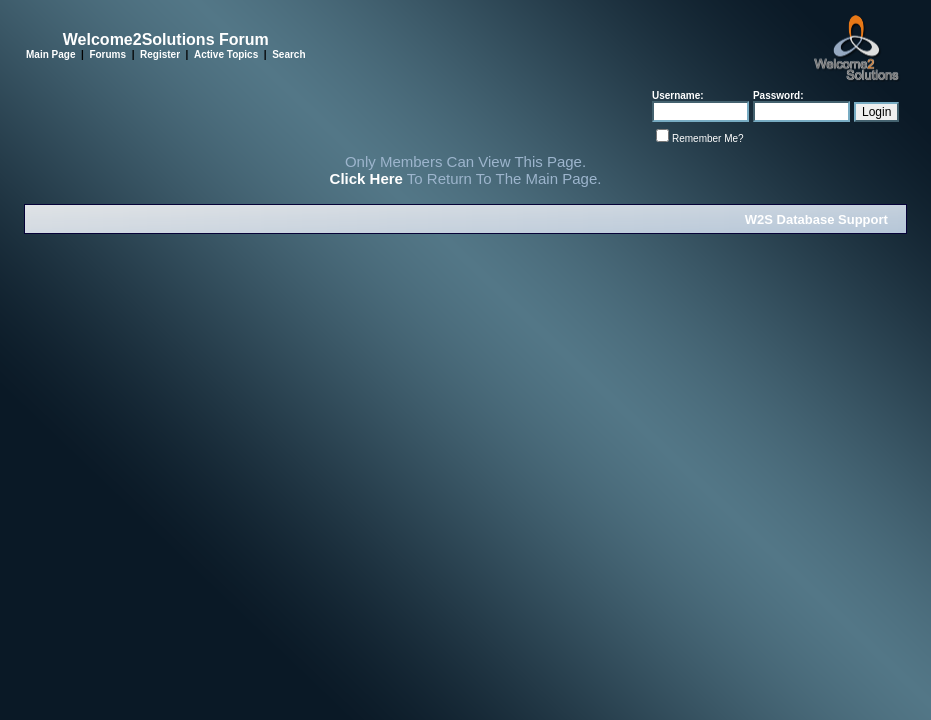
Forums (107, 54)
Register (160, 54)
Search (288, 54)
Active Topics (226, 54)
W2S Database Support (816, 219)
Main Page (50, 54)
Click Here (366, 178)
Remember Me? (708, 138)
